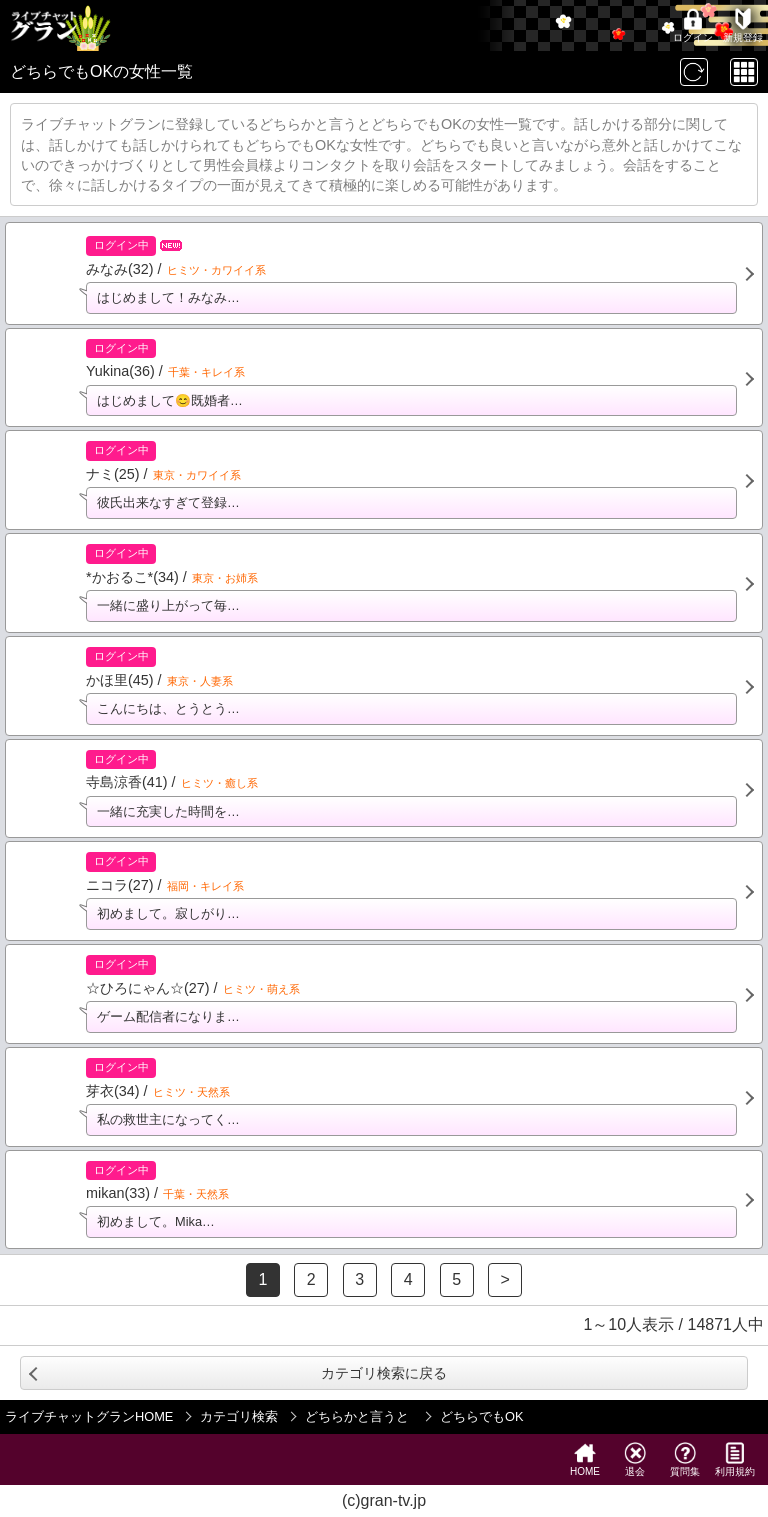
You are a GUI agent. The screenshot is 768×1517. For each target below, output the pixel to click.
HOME (585, 1459)
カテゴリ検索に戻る (384, 1373)
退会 (635, 1459)
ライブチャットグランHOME (89, 1416)
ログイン (693, 25)
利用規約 (735, 1459)
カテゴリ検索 (239, 1416)
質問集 (685, 1459)
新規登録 (743, 25)
